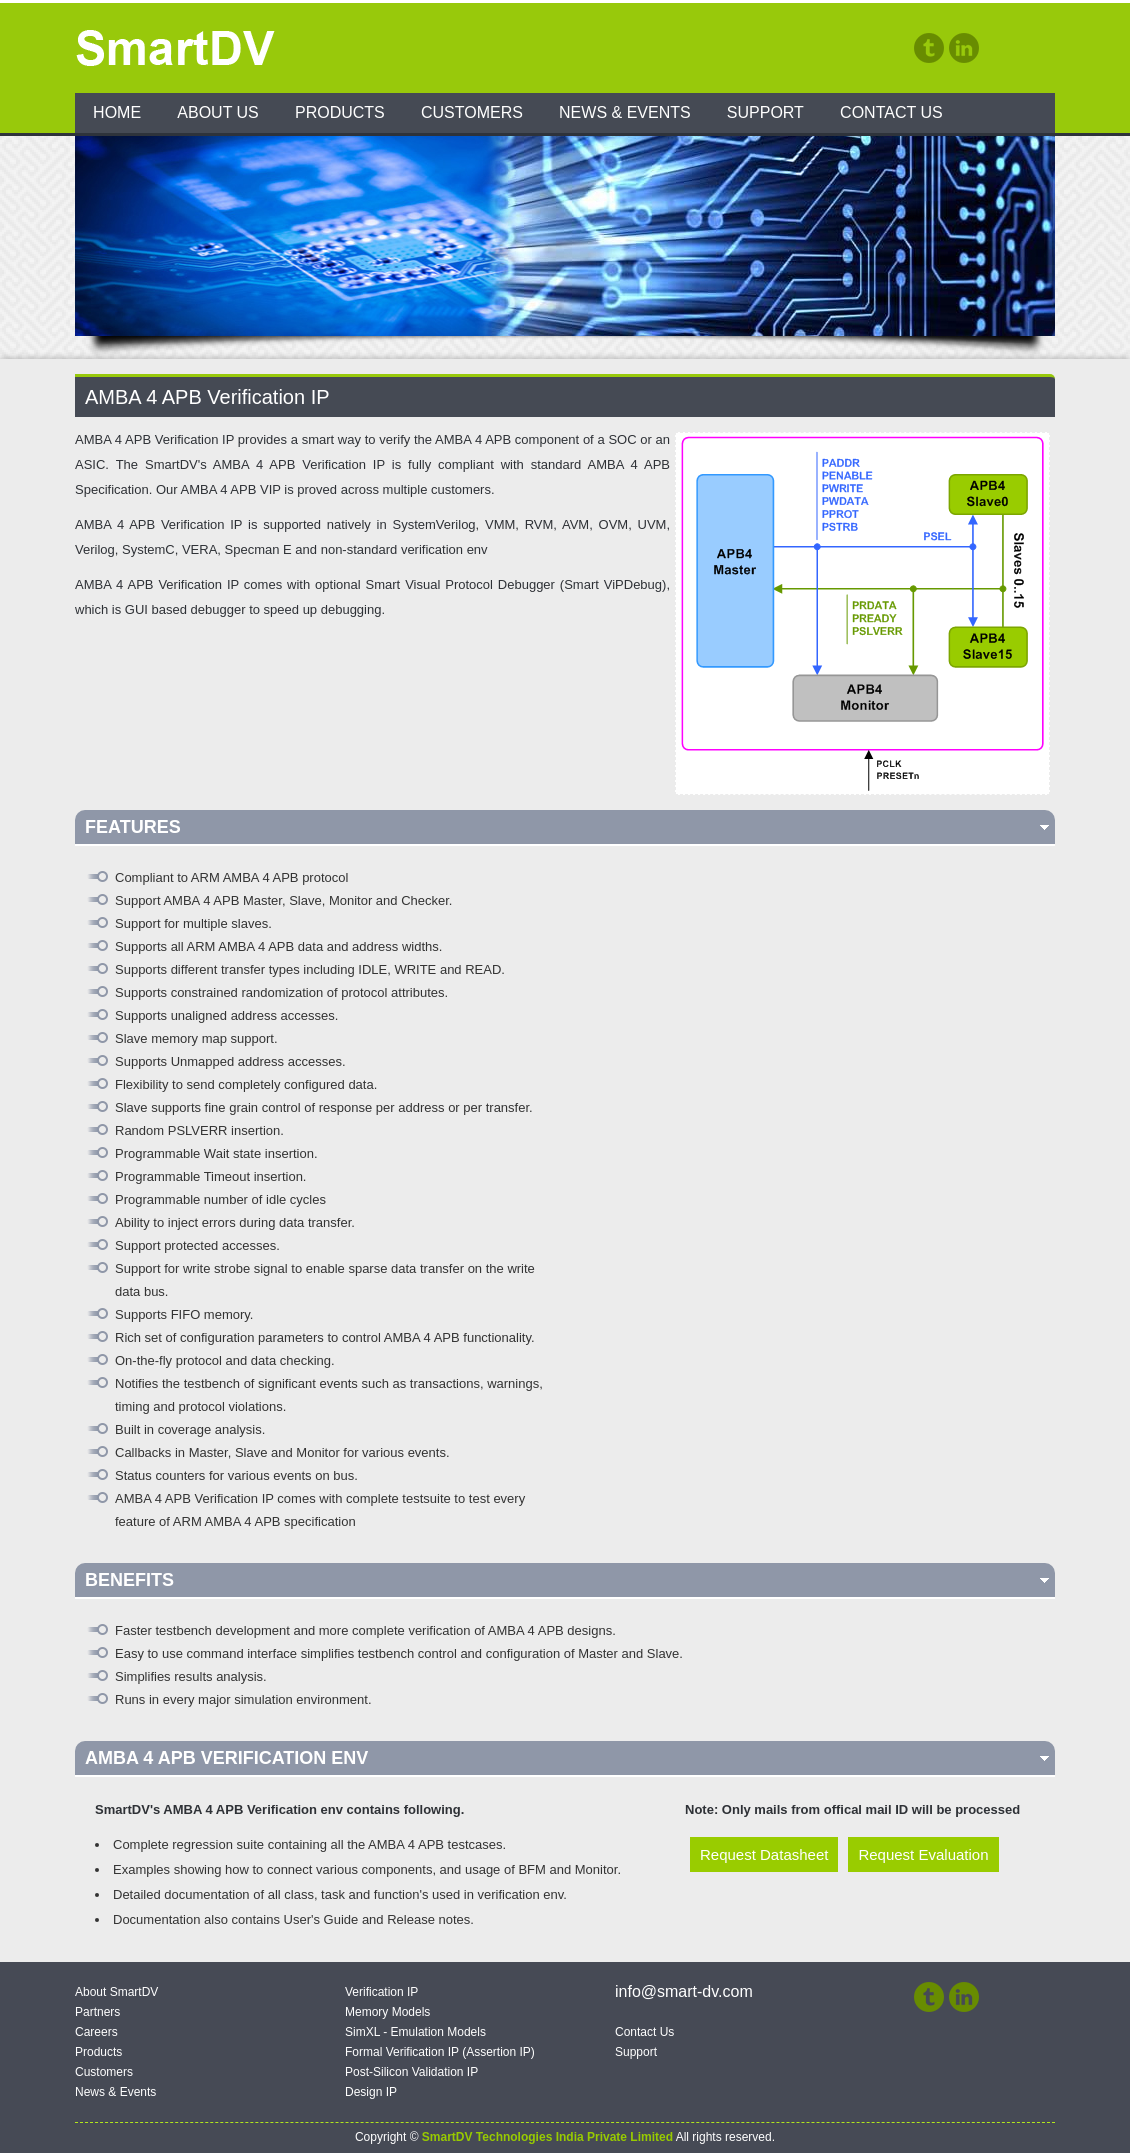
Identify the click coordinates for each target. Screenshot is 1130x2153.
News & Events (625, 112)
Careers (96, 2032)
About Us (218, 112)
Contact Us (891, 112)
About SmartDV (116, 1992)
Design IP (371, 2092)
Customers (472, 112)
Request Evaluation (923, 1854)
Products (340, 112)
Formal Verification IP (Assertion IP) (440, 2052)
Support (765, 112)
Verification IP (381, 1992)
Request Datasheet (764, 1854)
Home (117, 112)
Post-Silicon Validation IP (411, 2072)
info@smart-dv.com (684, 1991)
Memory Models (387, 2012)
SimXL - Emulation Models (415, 2032)
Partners (97, 2012)
